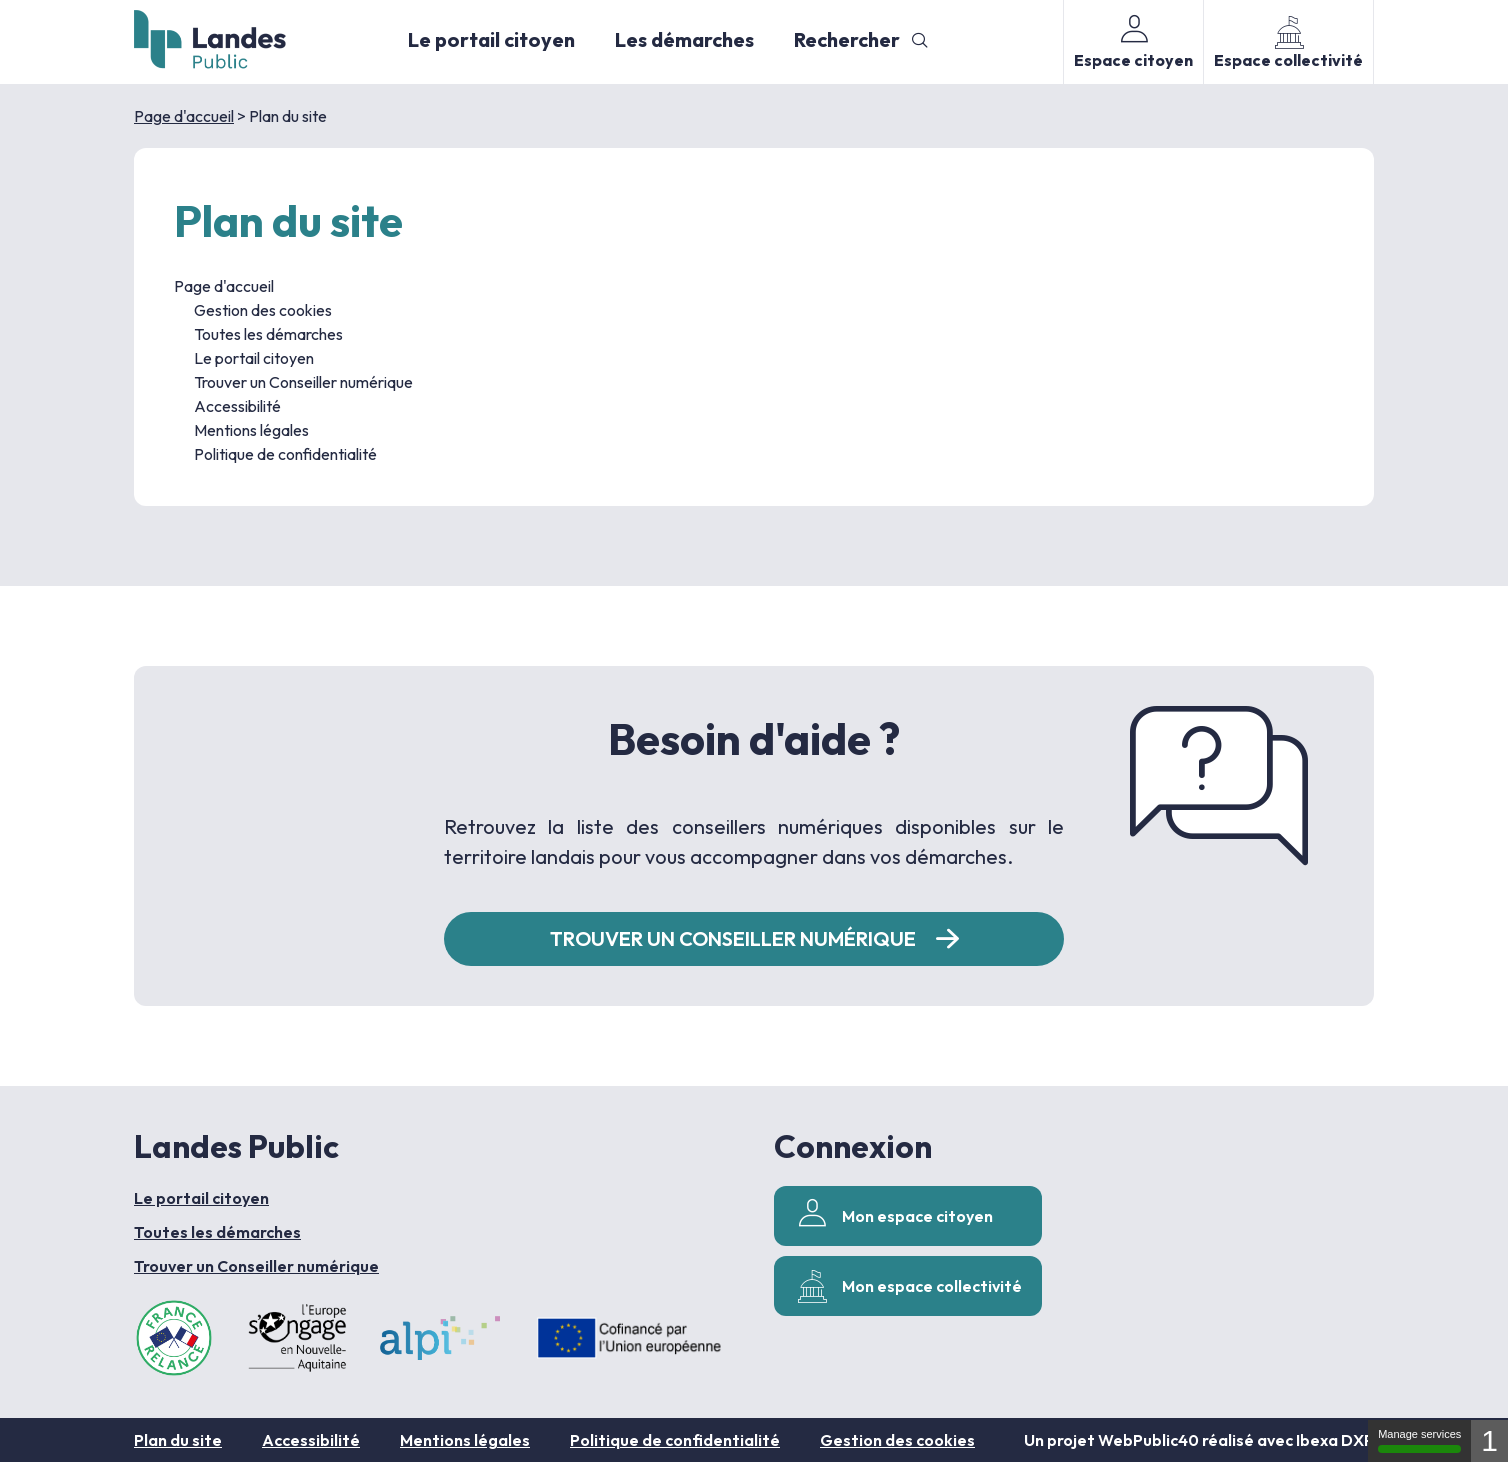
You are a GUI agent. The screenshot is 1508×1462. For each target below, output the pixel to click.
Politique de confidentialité (285, 454)
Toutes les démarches (268, 334)
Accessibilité (237, 406)
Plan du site (178, 1440)
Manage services (1419, 1440)
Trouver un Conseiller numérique (303, 382)
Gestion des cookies (263, 310)
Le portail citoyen (491, 39)
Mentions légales (251, 430)
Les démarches (684, 39)
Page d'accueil (184, 116)
